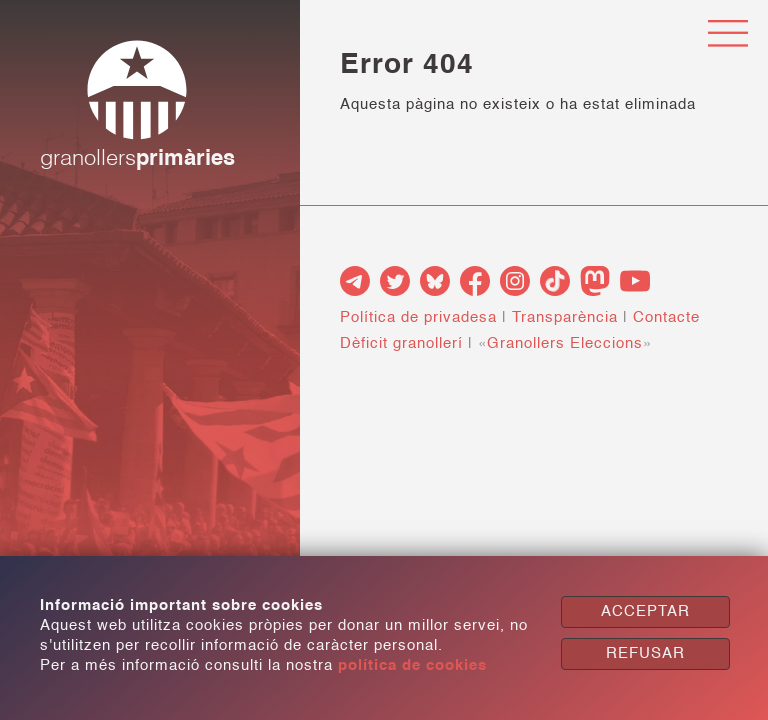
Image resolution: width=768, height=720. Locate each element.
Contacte (666, 317)
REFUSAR (645, 653)
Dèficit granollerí (401, 343)
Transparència (565, 317)
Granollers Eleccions (565, 343)
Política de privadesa (418, 317)
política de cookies (412, 665)
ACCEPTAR (645, 611)
